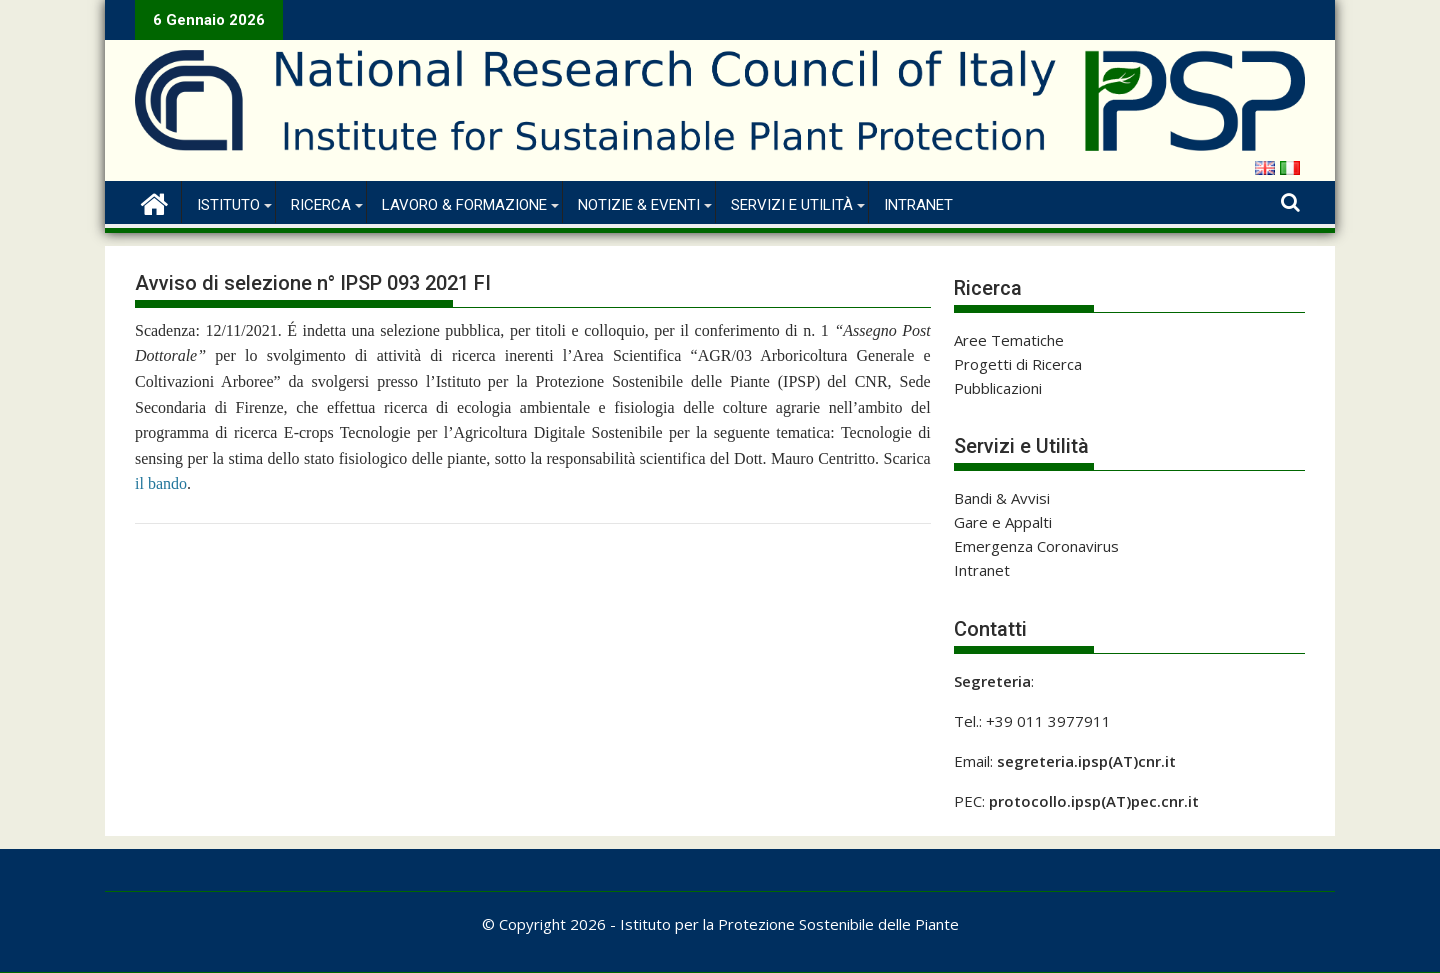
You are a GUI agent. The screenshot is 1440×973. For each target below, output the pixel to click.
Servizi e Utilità (792, 205)
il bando (161, 483)
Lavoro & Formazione (464, 205)
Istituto (228, 205)
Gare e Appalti (1003, 522)
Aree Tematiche (1009, 340)
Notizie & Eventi (639, 205)
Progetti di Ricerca (1018, 364)
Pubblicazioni (998, 388)
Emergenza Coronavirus (1036, 546)
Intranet (918, 205)
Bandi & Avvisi (1002, 498)
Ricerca (321, 205)
